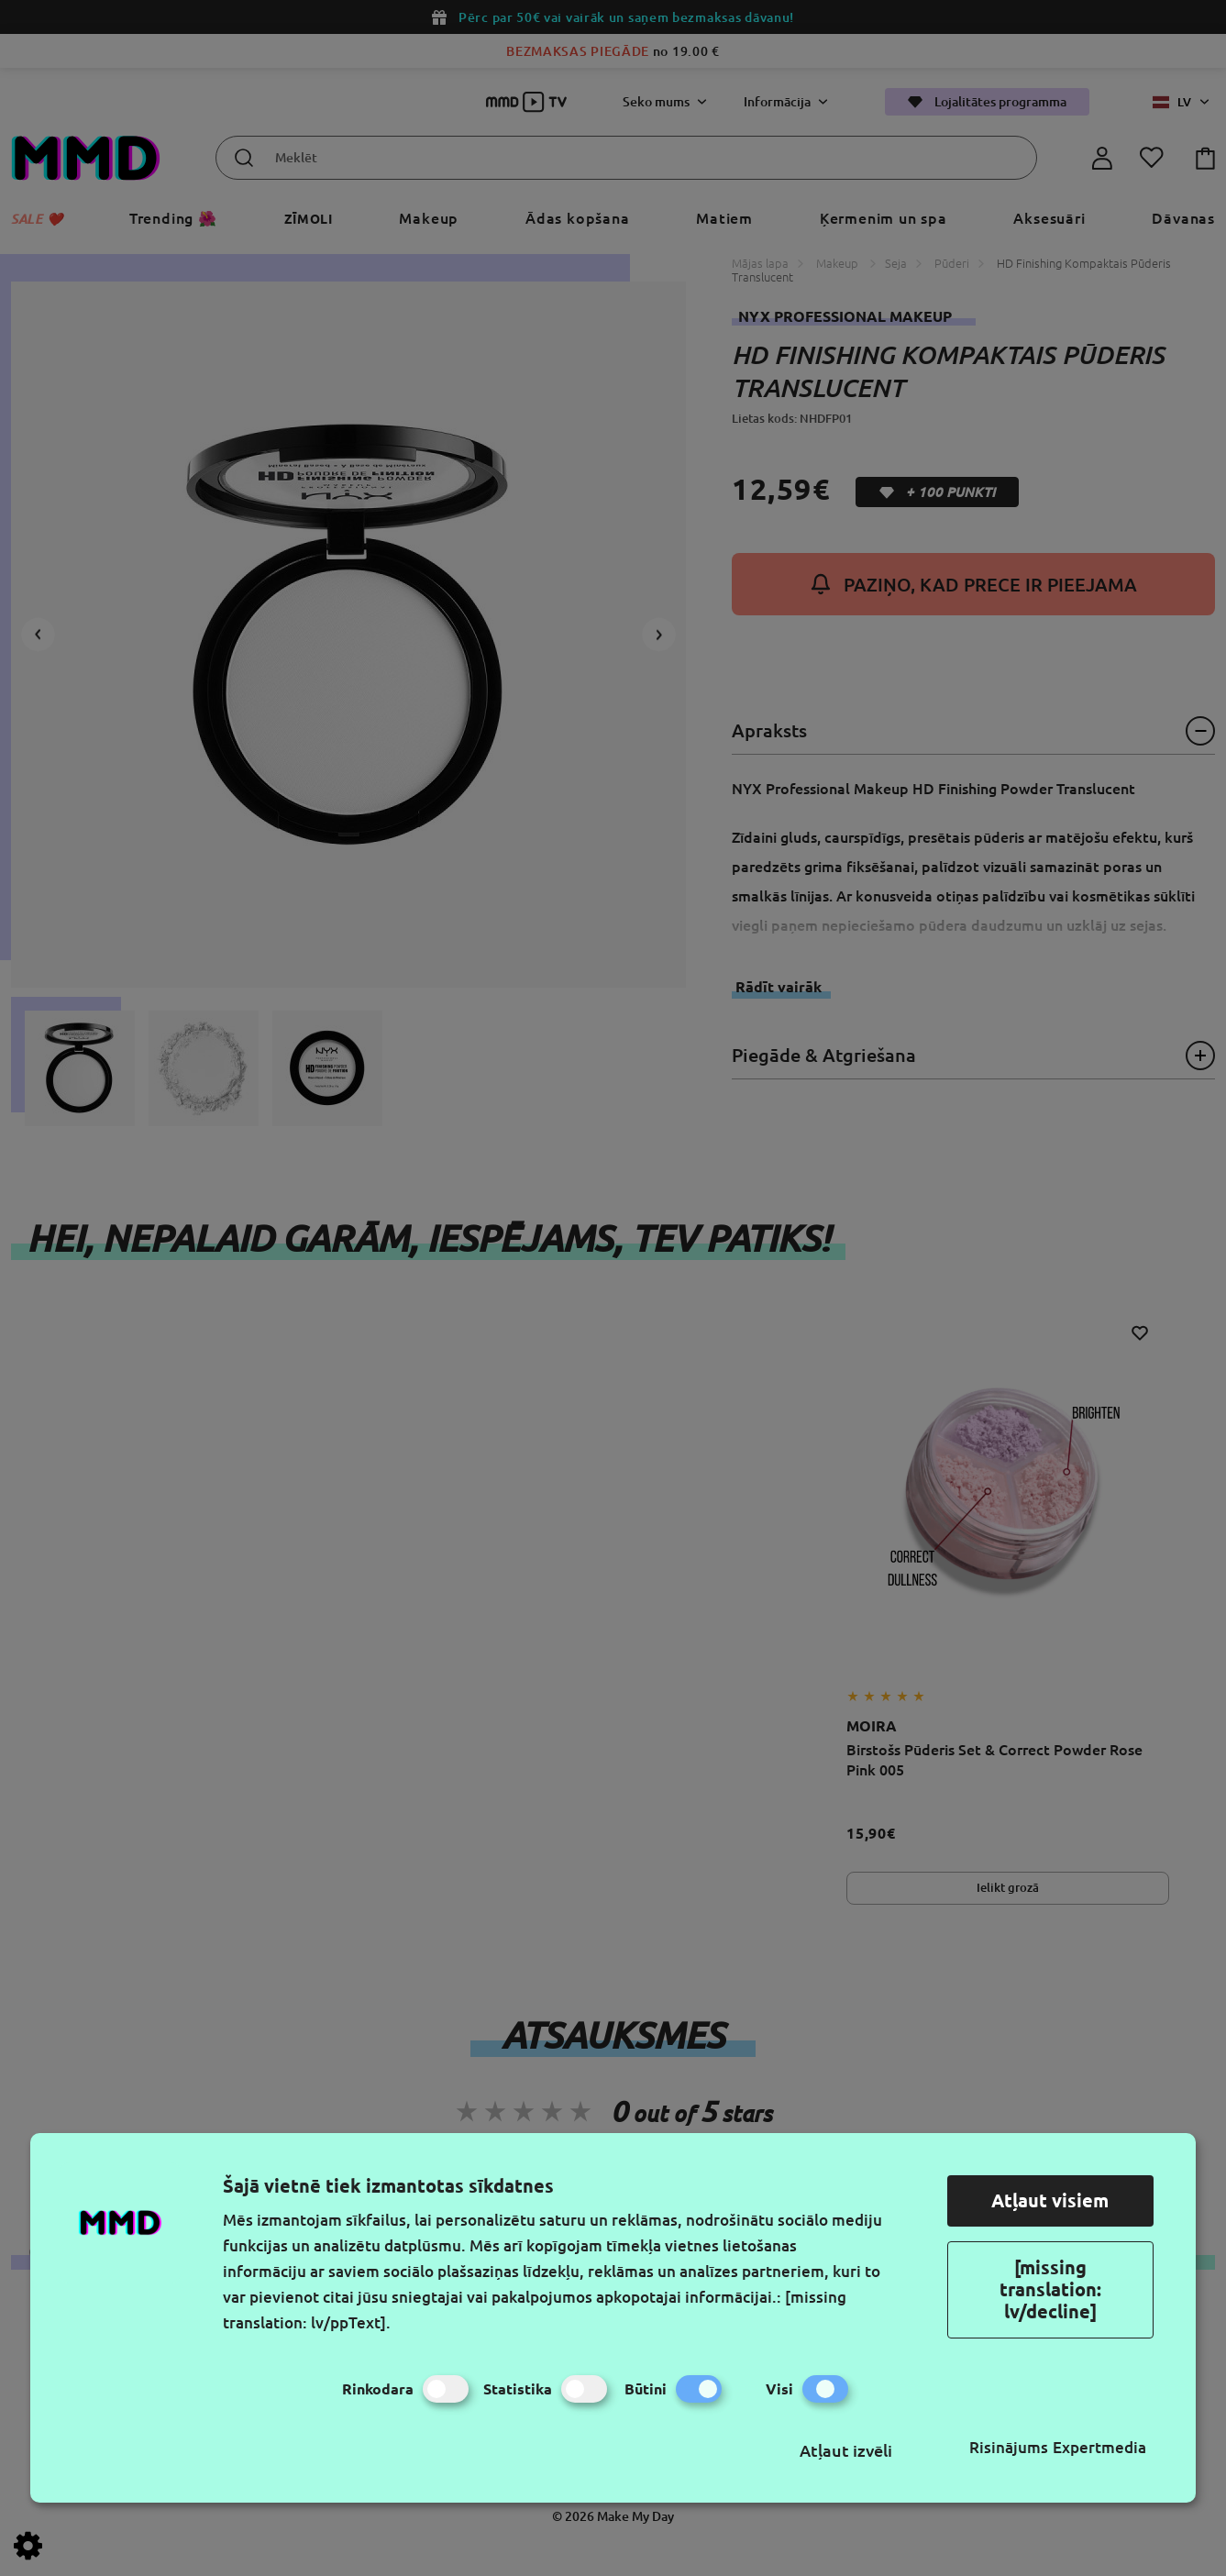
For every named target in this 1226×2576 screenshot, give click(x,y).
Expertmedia (1099, 2447)
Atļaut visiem (1050, 2200)
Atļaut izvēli (846, 2450)
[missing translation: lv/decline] (1050, 2289)
